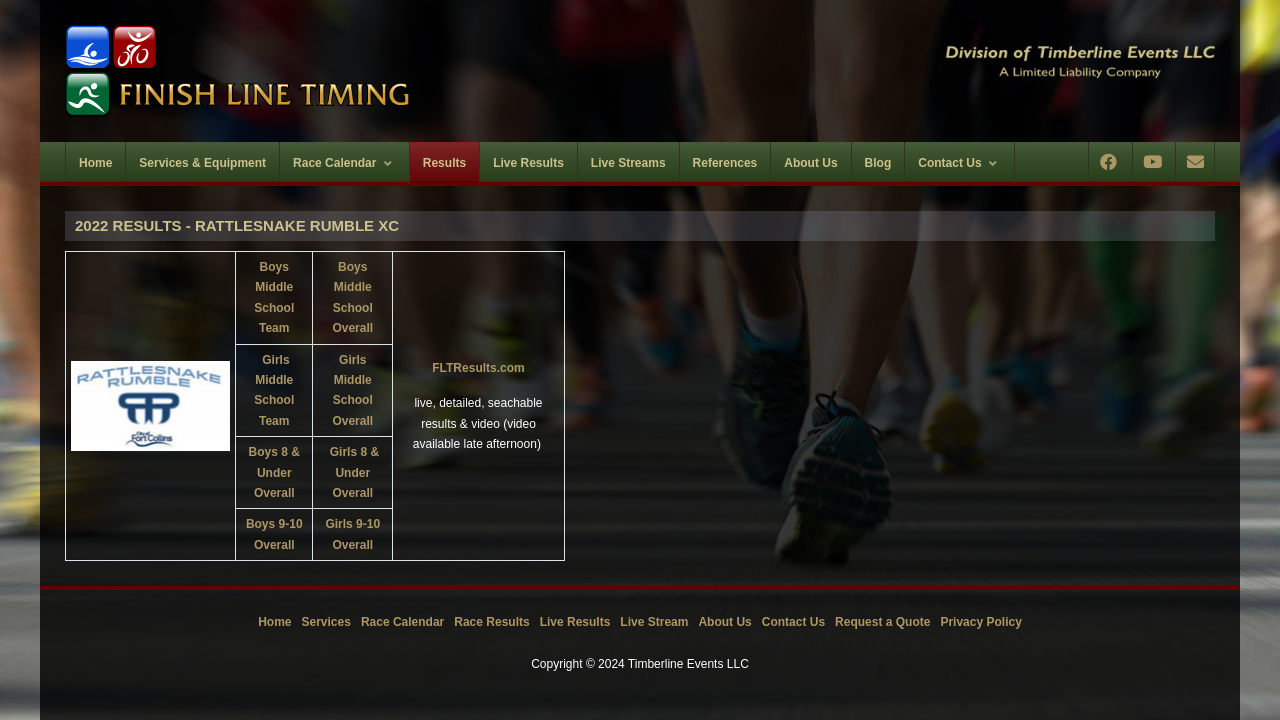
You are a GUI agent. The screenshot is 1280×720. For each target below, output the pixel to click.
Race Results (491, 622)
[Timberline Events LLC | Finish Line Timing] (340, 71)
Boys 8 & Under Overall (274, 472)
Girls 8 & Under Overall (354, 472)
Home (274, 622)
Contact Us (793, 622)
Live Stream (654, 622)
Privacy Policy (980, 622)
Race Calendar (402, 622)
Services (326, 622)
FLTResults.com (478, 368)
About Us (724, 622)
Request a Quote (882, 622)
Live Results (575, 622)
